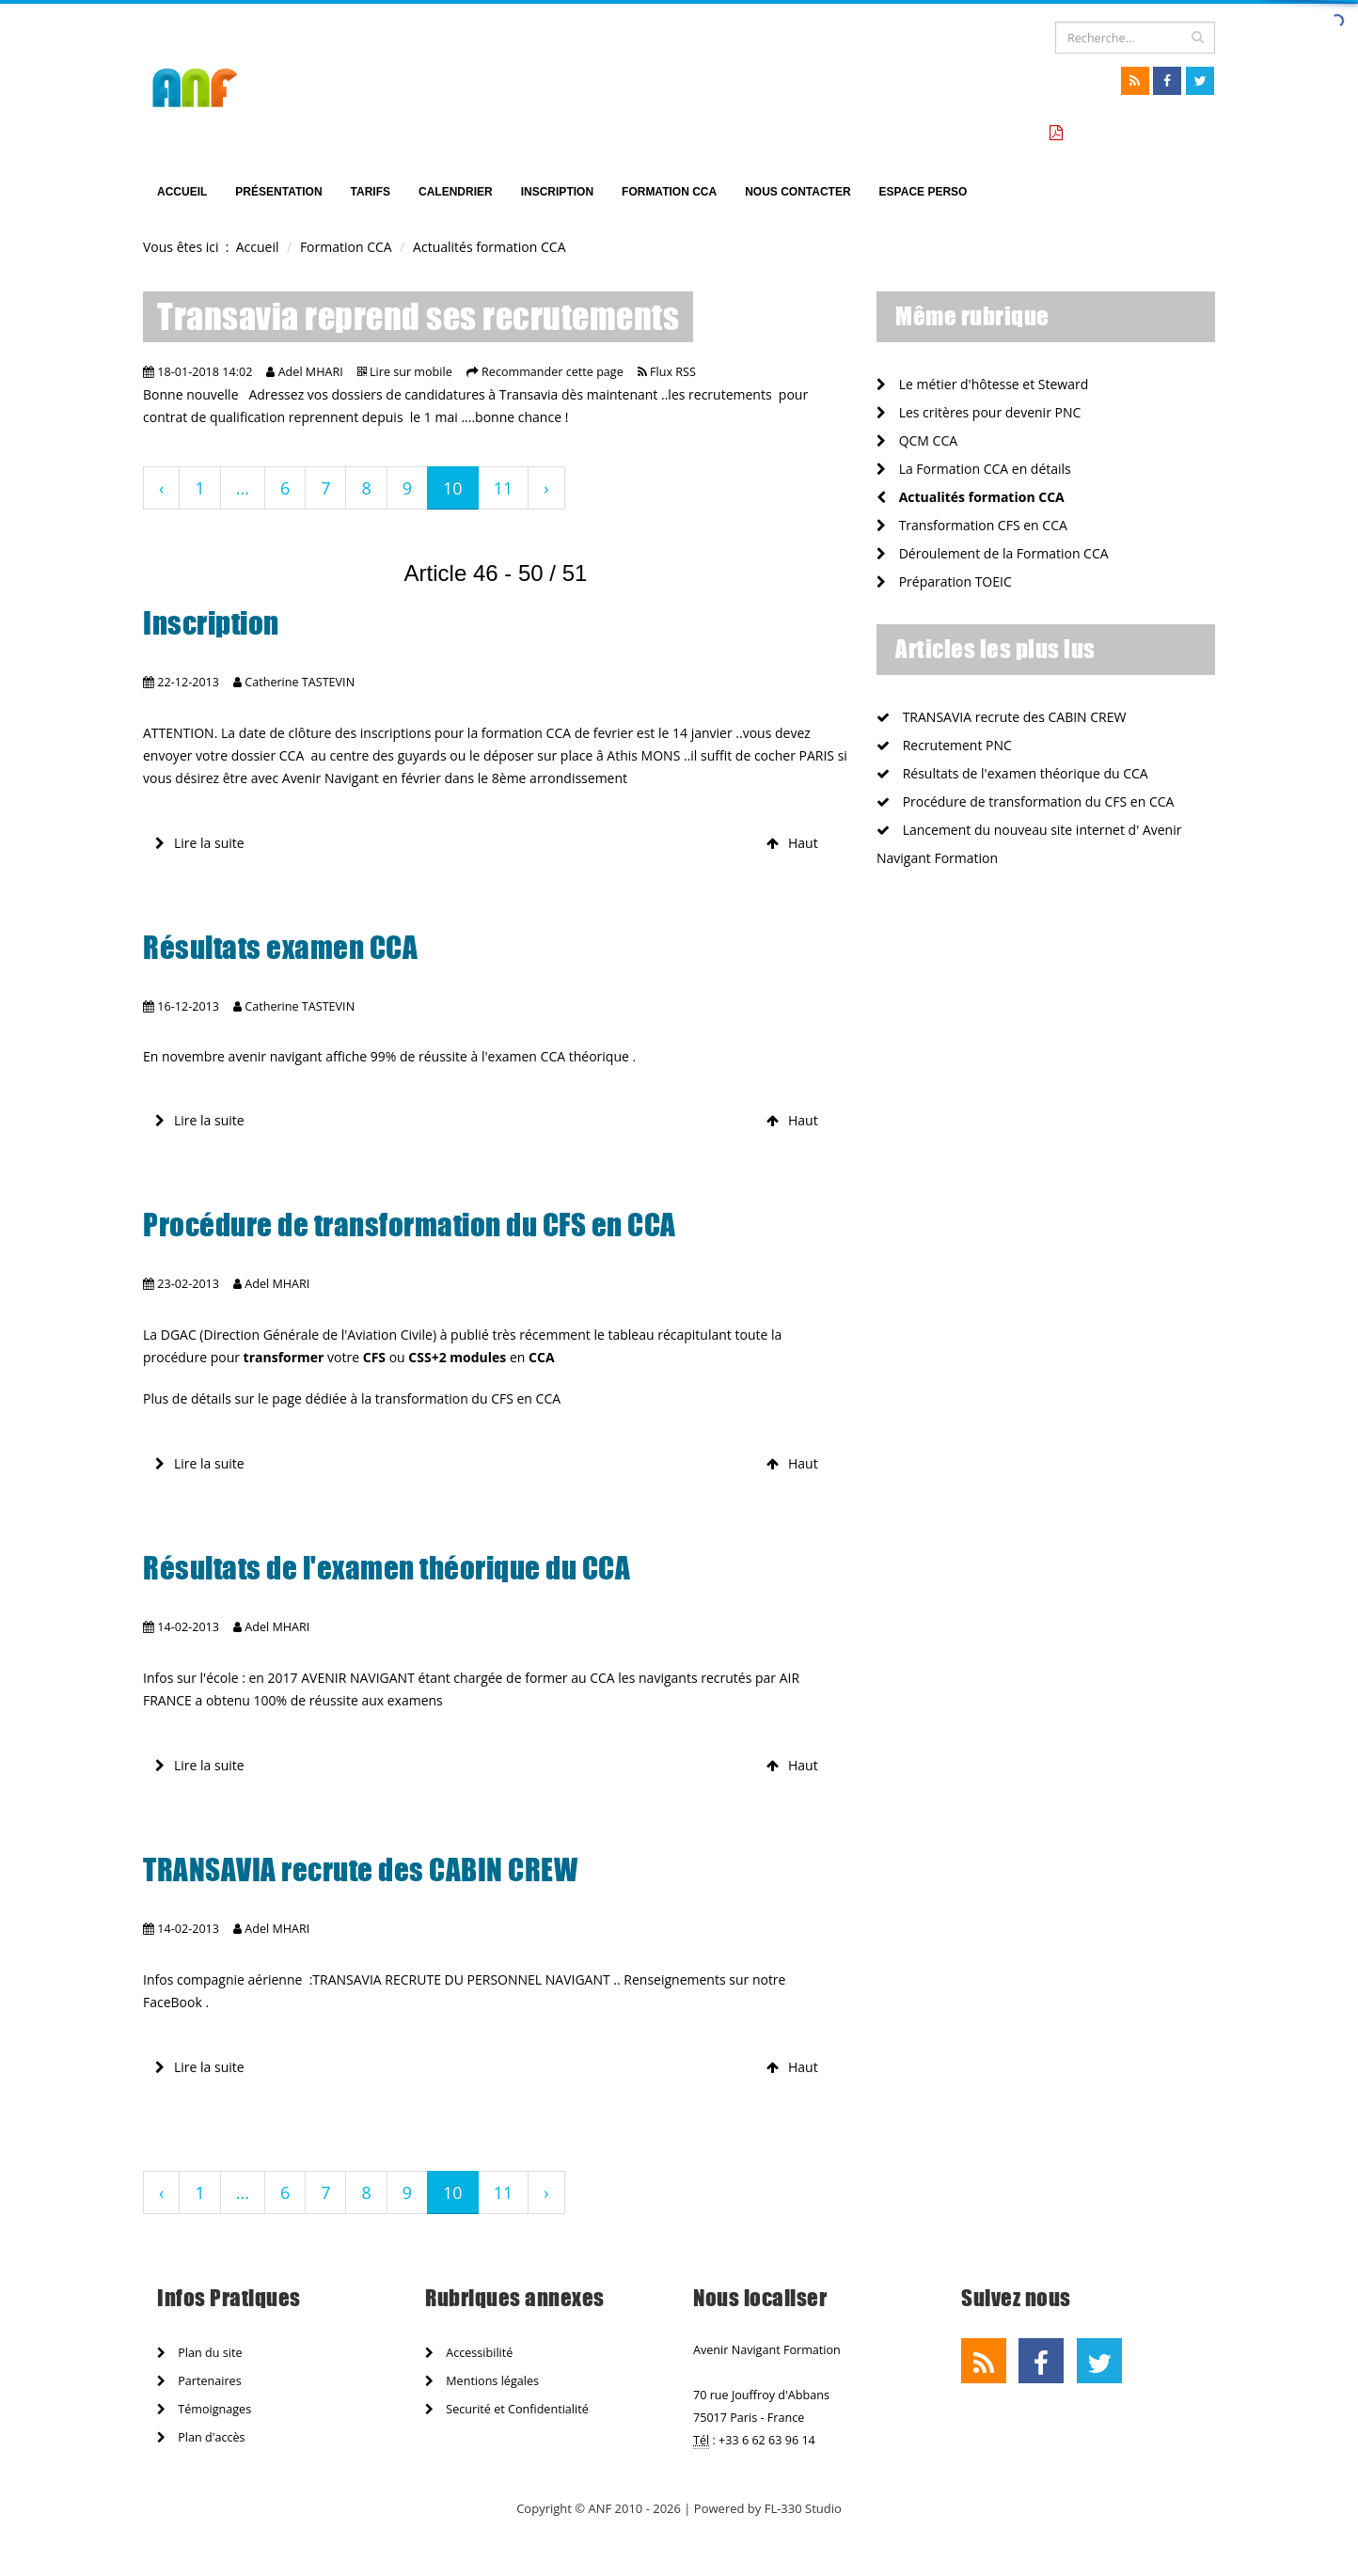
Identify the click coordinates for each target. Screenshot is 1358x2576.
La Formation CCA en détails (973, 469)
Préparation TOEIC (944, 581)
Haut (792, 843)
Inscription (557, 191)
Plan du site (199, 2353)
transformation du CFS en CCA (469, 1398)
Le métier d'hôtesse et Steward (982, 384)
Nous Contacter (797, 191)
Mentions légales (482, 2381)
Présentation (278, 191)
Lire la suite (200, 843)
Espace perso (923, 191)
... (242, 488)
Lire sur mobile (411, 372)
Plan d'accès (201, 2437)
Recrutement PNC (944, 745)
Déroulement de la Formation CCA (992, 553)
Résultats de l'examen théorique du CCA (386, 1568)
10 (453, 488)
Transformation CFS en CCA (971, 525)
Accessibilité (469, 2353)
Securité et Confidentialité (507, 2409)
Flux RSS (673, 372)
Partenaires (199, 2381)
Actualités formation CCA (970, 497)
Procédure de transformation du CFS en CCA (409, 1225)
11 (503, 488)
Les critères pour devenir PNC (978, 412)
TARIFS (370, 191)
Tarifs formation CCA (1136, 133)
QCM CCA (916, 440)
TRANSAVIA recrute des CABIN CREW (360, 1870)
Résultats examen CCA (280, 948)
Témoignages (204, 2409)
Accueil (182, 191)
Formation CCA (669, 191)
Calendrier (455, 191)
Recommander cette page (553, 372)
